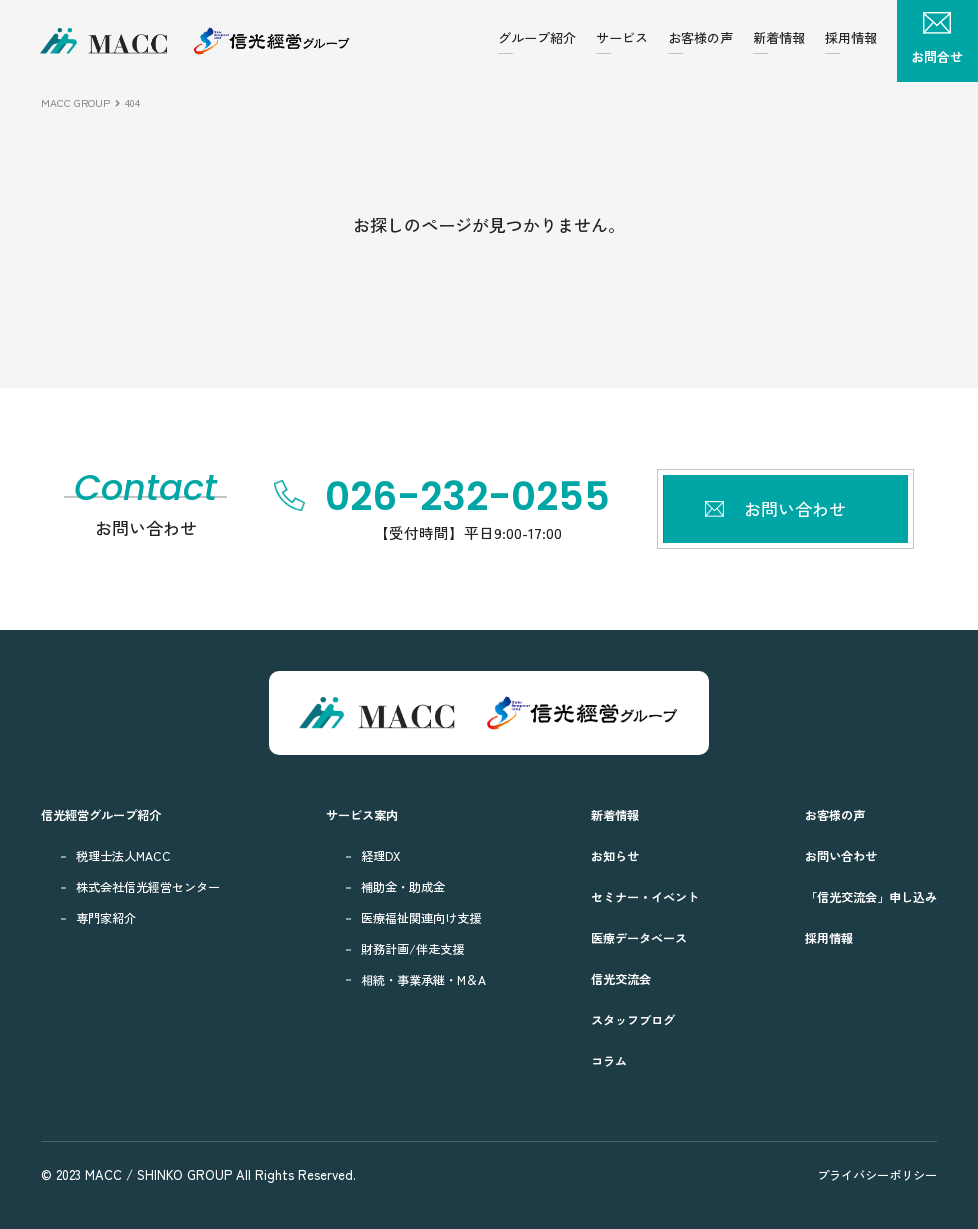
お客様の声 (700, 37)
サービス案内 (362, 815)
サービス (622, 37)
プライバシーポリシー (877, 1175)
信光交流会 (621, 979)
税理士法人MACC (123, 856)
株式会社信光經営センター (148, 887)
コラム (609, 1061)
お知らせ (615, 856)
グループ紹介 (537, 37)
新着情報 (779, 37)
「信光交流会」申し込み (871, 897)
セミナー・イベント (645, 897)
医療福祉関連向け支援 (421, 918)
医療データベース (639, 938)
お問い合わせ (841, 856)
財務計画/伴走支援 (412, 949)
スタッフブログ (633, 1020)
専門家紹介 (106, 918)
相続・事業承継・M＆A (423, 980)
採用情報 (851, 37)
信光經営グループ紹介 (101, 815)
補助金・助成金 (403, 887)
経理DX (380, 856)
